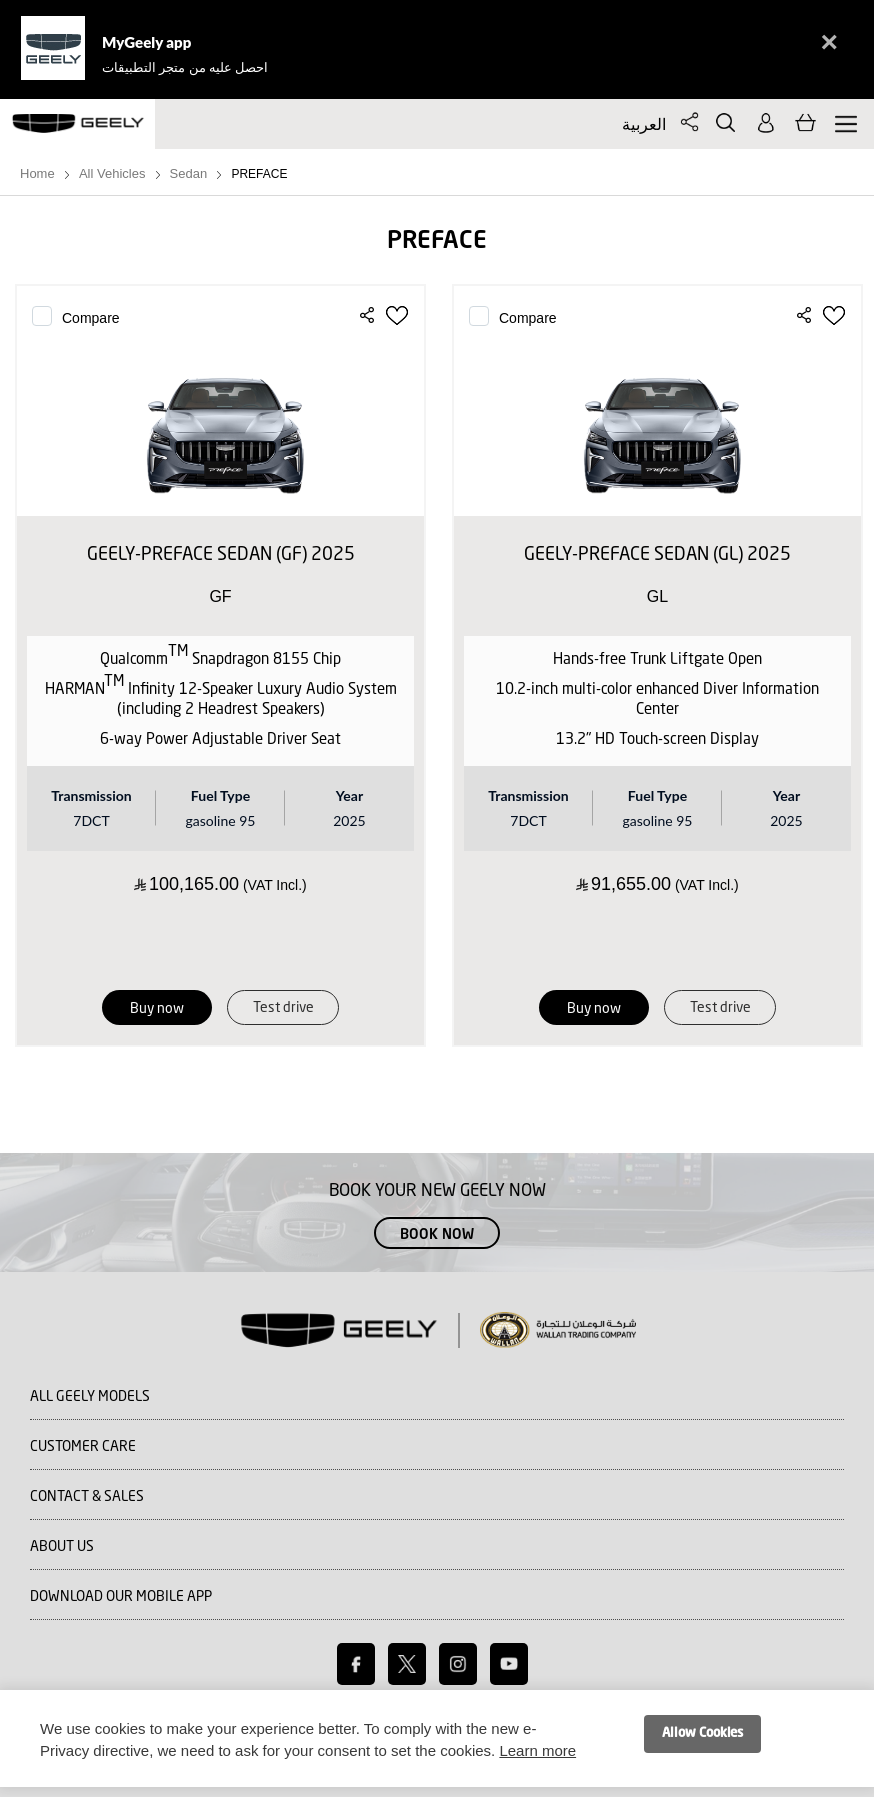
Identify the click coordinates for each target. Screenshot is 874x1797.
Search (725, 122)
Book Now (437, 1235)
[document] (437, 1738)
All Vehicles (112, 173)
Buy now (157, 1009)
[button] (398, 316)
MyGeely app (146, 42)
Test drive (283, 1008)
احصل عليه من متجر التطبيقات (185, 67)
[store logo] (77, 124)
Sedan (189, 173)
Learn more (537, 1750)
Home (37, 173)
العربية (644, 123)
